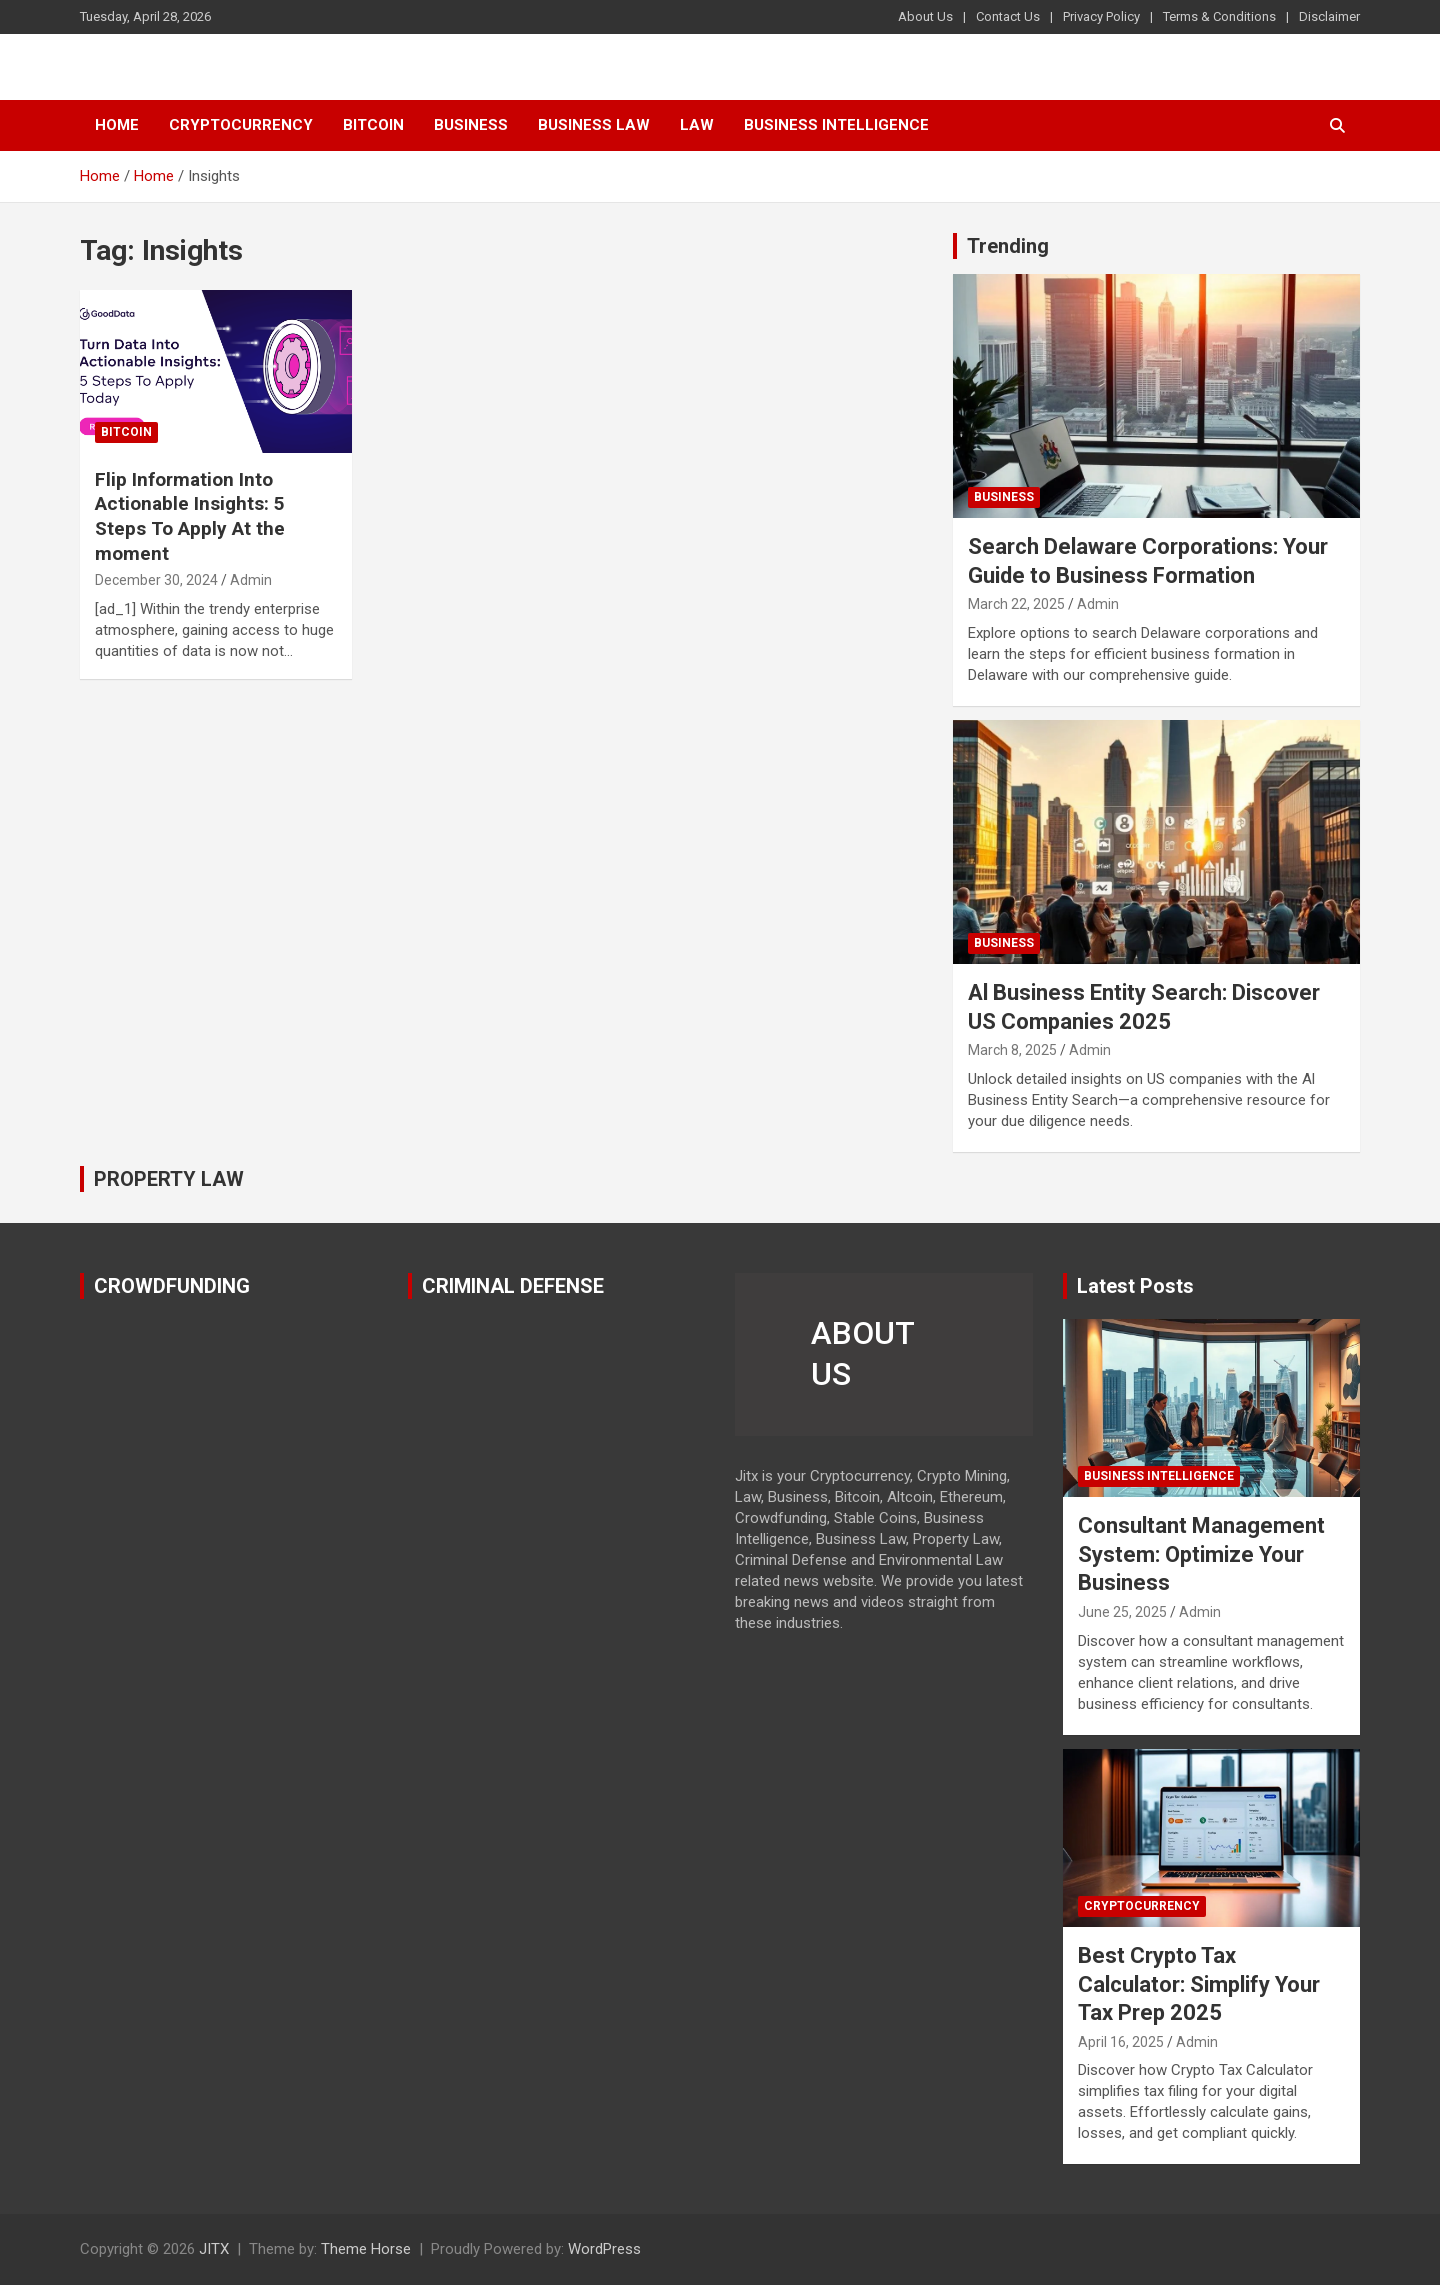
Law (697, 125)
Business (471, 125)
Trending (1008, 246)
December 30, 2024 (156, 580)
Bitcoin (373, 125)
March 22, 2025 (1016, 604)
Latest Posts (1135, 1286)
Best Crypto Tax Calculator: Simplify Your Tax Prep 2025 (1199, 1984)
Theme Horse (366, 2249)
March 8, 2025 (1012, 1050)
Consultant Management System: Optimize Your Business (1201, 1554)
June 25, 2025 (1122, 1612)
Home (117, 125)
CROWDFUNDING (172, 1286)
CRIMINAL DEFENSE (513, 1286)
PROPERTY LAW (169, 1179)
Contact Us (1008, 16)
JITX (214, 2249)
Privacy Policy (1101, 16)
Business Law (594, 125)
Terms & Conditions (1219, 16)
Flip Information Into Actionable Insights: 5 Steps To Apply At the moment (190, 516)
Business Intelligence (836, 125)
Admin (251, 580)
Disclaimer (1329, 16)
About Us (925, 16)
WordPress (604, 2249)
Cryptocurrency (241, 125)
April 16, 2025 (1121, 2042)
